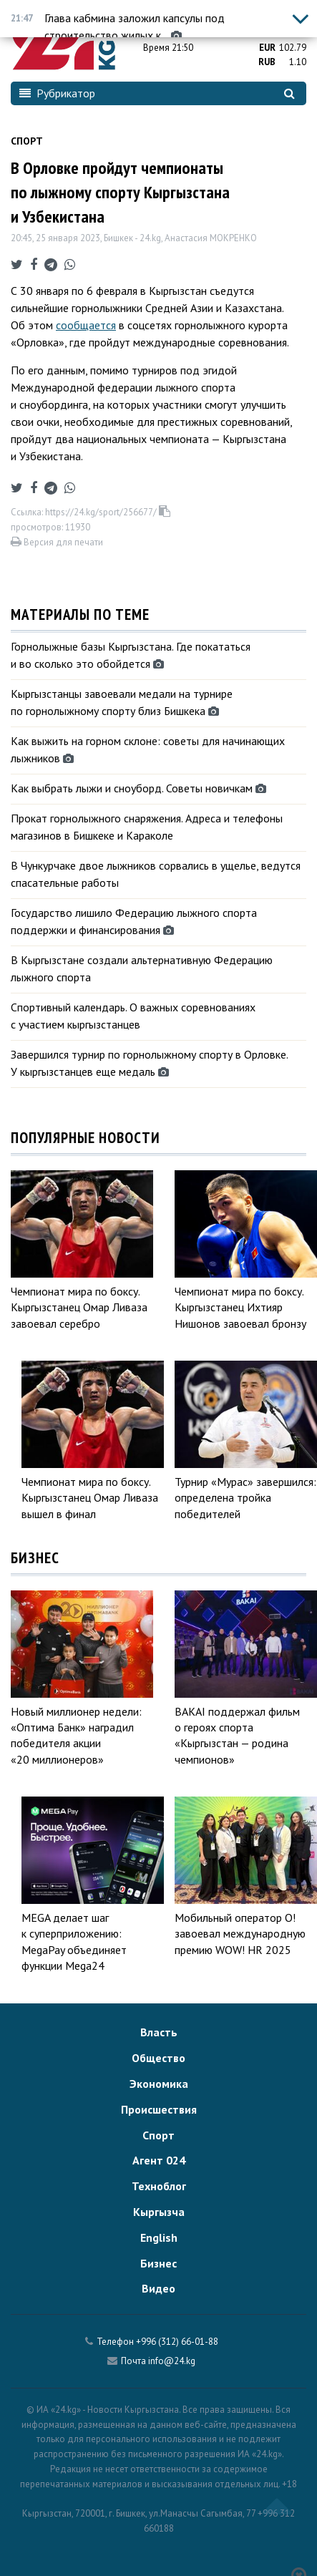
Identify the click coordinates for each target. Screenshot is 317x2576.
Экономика (159, 2083)
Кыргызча (159, 2212)
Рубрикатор (57, 93)
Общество (158, 2058)
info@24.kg (171, 2361)
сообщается (86, 325)
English (158, 2237)
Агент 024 (158, 2160)
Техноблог (159, 2186)
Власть (158, 2032)
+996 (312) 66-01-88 (177, 2342)
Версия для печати (57, 542)
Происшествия (159, 2109)
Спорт (27, 141)
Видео (158, 2288)
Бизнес (158, 2263)
